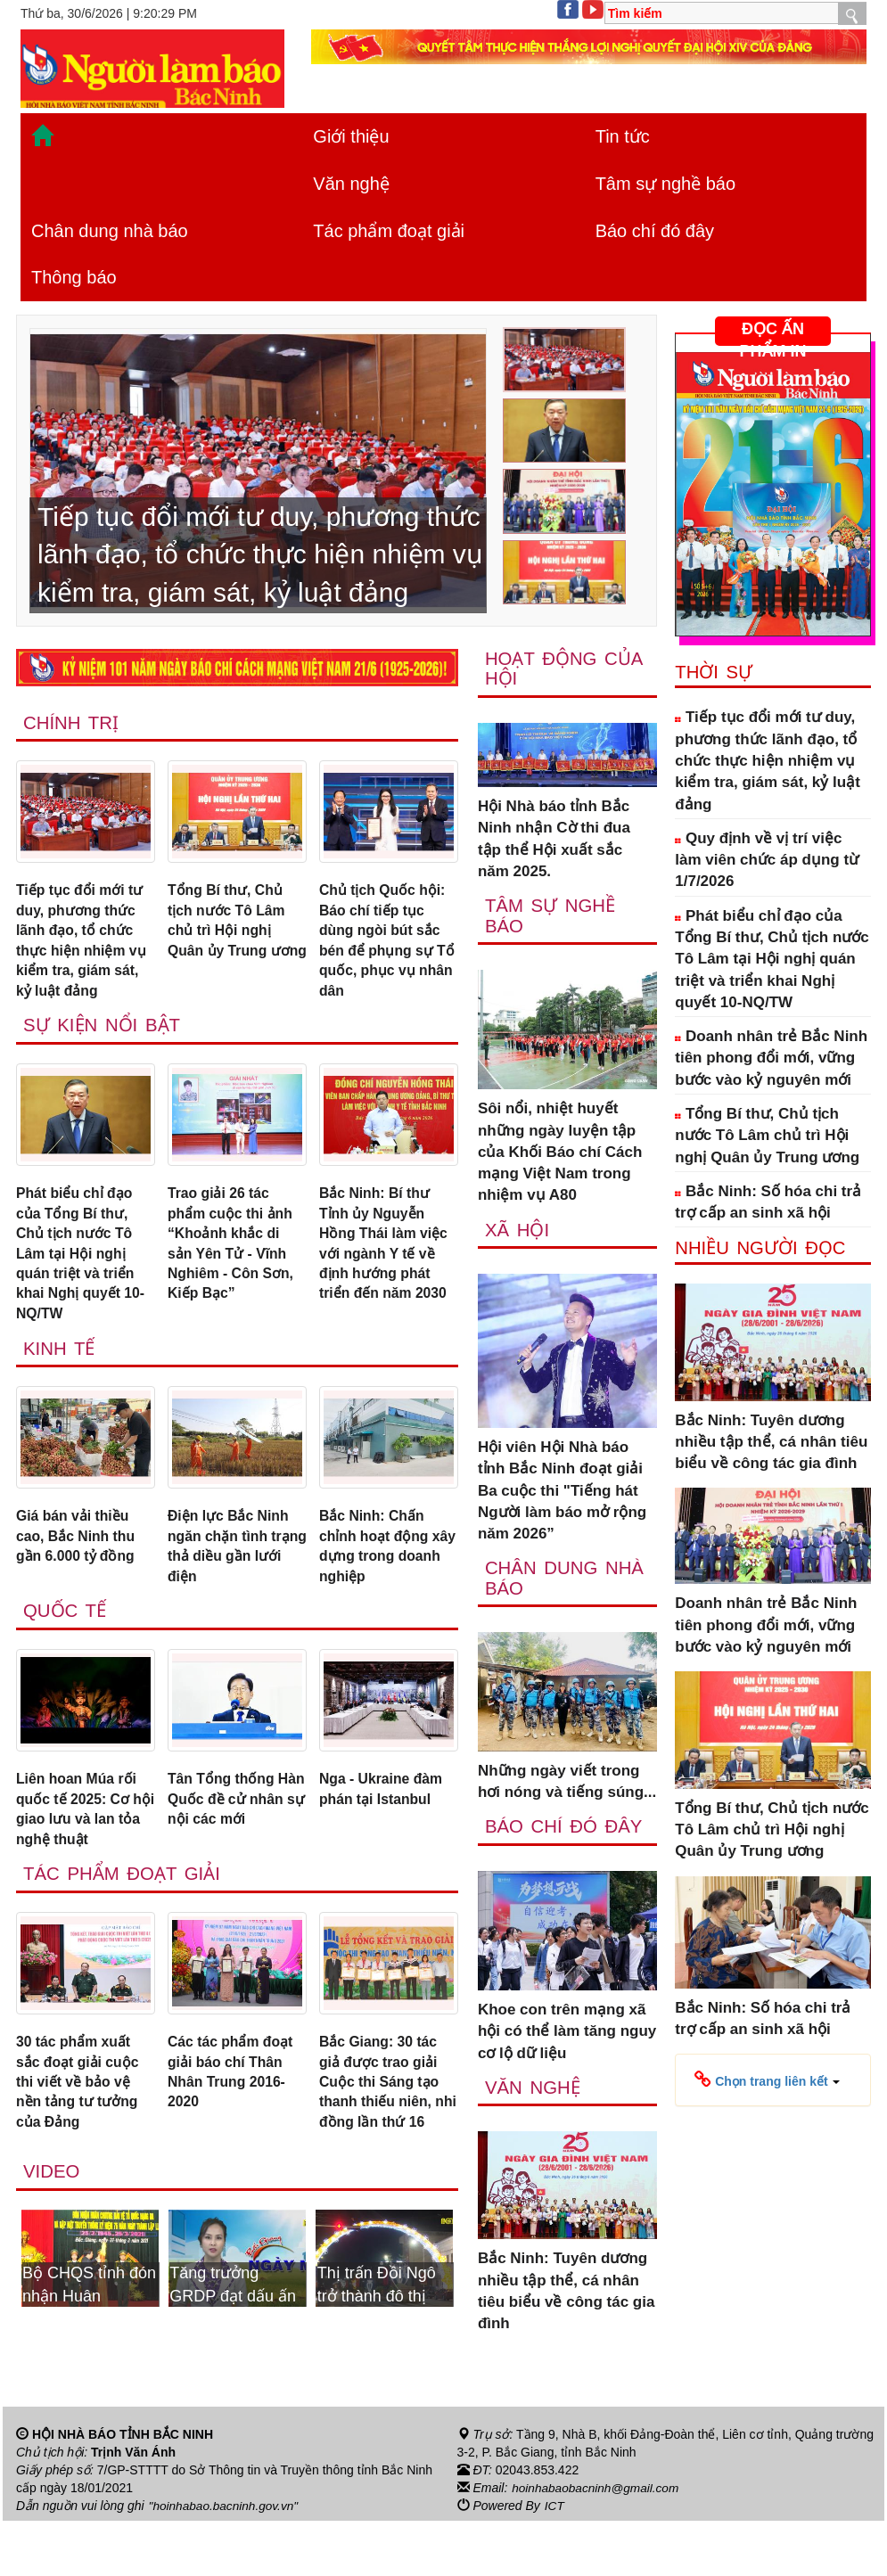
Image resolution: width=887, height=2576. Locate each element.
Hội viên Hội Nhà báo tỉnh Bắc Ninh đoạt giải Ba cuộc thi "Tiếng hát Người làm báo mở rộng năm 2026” (562, 1493)
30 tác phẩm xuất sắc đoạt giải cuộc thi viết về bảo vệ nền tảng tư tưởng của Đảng (82, 2123)
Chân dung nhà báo (109, 231)
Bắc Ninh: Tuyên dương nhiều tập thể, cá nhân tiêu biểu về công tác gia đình (566, 2297)
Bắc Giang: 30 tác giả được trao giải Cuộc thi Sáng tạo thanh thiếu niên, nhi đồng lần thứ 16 (383, 2133)
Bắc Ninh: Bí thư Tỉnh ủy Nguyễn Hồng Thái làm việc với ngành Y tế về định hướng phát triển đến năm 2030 (388, 1259)
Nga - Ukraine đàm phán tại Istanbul (385, 1820)
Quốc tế (66, 1641)
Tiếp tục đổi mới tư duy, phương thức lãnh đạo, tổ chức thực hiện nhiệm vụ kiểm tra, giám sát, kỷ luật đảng (84, 945)
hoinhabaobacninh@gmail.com (597, 2543)
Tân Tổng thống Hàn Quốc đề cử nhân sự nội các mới (225, 1842)
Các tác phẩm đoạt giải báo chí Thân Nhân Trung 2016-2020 (235, 2112)
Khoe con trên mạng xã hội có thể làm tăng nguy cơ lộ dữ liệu (567, 2036)
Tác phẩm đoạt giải (388, 231)
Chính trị (72, 723)
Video (52, 2239)
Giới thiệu (351, 136)
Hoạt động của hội (565, 669)
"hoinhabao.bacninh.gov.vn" (225, 2561)
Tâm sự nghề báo (665, 183)
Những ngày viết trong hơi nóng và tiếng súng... (567, 1786)
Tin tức (622, 136)
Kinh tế (60, 1371)
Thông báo (74, 277)
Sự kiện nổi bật (103, 1036)
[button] (767, 2079)
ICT (555, 2561)
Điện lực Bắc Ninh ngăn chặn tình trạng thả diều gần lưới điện (234, 1572)
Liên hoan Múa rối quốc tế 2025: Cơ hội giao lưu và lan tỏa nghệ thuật (82, 1842)
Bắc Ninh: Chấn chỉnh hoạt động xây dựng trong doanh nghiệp (378, 1572)
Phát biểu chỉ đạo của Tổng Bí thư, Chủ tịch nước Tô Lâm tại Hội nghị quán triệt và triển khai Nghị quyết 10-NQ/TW (85, 1270)
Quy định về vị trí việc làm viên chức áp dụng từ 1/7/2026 (766, 860)
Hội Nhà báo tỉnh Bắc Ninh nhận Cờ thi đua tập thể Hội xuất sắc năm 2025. (554, 840)
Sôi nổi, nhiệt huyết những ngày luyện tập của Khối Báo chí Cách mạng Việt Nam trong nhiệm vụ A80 (560, 1154)
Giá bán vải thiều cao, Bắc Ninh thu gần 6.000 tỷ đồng (80, 1561)
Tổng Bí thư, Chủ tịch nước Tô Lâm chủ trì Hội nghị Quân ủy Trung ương (230, 935)
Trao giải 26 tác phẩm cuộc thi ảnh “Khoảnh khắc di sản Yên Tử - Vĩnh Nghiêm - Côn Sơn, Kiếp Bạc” (235, 1259)
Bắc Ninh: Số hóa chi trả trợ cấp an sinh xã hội (768, 1202)
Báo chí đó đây (654, 231)
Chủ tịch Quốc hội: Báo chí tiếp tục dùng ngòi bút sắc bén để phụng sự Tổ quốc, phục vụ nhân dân (386, 945)
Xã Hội (518, 1232)
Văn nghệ (351, 183)
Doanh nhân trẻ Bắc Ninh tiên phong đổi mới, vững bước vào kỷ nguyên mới (771, 1058)
